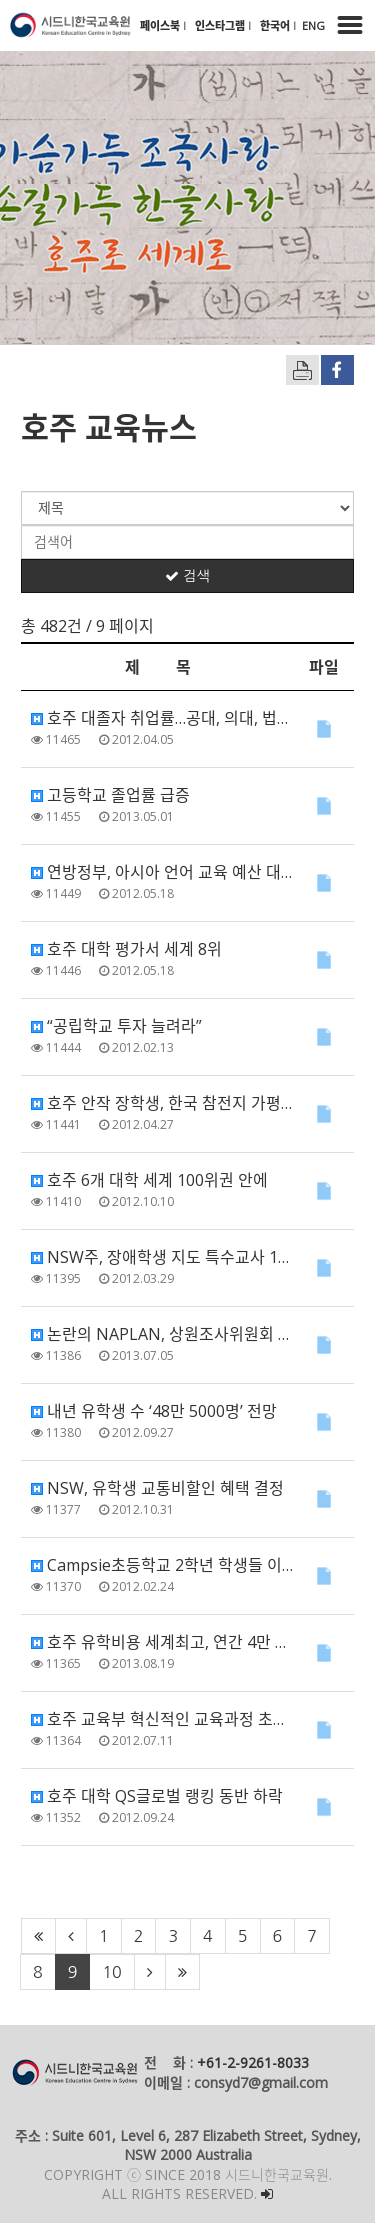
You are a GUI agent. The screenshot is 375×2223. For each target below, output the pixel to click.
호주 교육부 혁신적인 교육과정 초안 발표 (162, 1719)
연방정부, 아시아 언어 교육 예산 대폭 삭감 (162, 872)
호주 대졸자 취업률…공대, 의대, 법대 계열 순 (162, 718)
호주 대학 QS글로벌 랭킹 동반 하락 (157, 1796)
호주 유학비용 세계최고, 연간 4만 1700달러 (162, 1642)
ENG (313, 25)
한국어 (276, 25)
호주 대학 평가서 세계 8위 (126, 949)
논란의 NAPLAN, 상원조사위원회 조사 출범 (162, 1334)
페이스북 (161, 25)
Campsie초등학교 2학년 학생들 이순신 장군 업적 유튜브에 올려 (162, 1565)
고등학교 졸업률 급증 (110, 795)
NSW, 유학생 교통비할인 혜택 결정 (157, 1488)
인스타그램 (221, 25)
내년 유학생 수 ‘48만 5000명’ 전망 (154, 1411)
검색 (187, 576)
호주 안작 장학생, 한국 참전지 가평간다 (162, 1103)
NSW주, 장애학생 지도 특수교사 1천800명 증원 (162, 1257)
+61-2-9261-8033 (253, 2062)
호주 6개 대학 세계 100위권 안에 (149, 1180)
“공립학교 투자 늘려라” (116, 1026)
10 (111, 1972)
